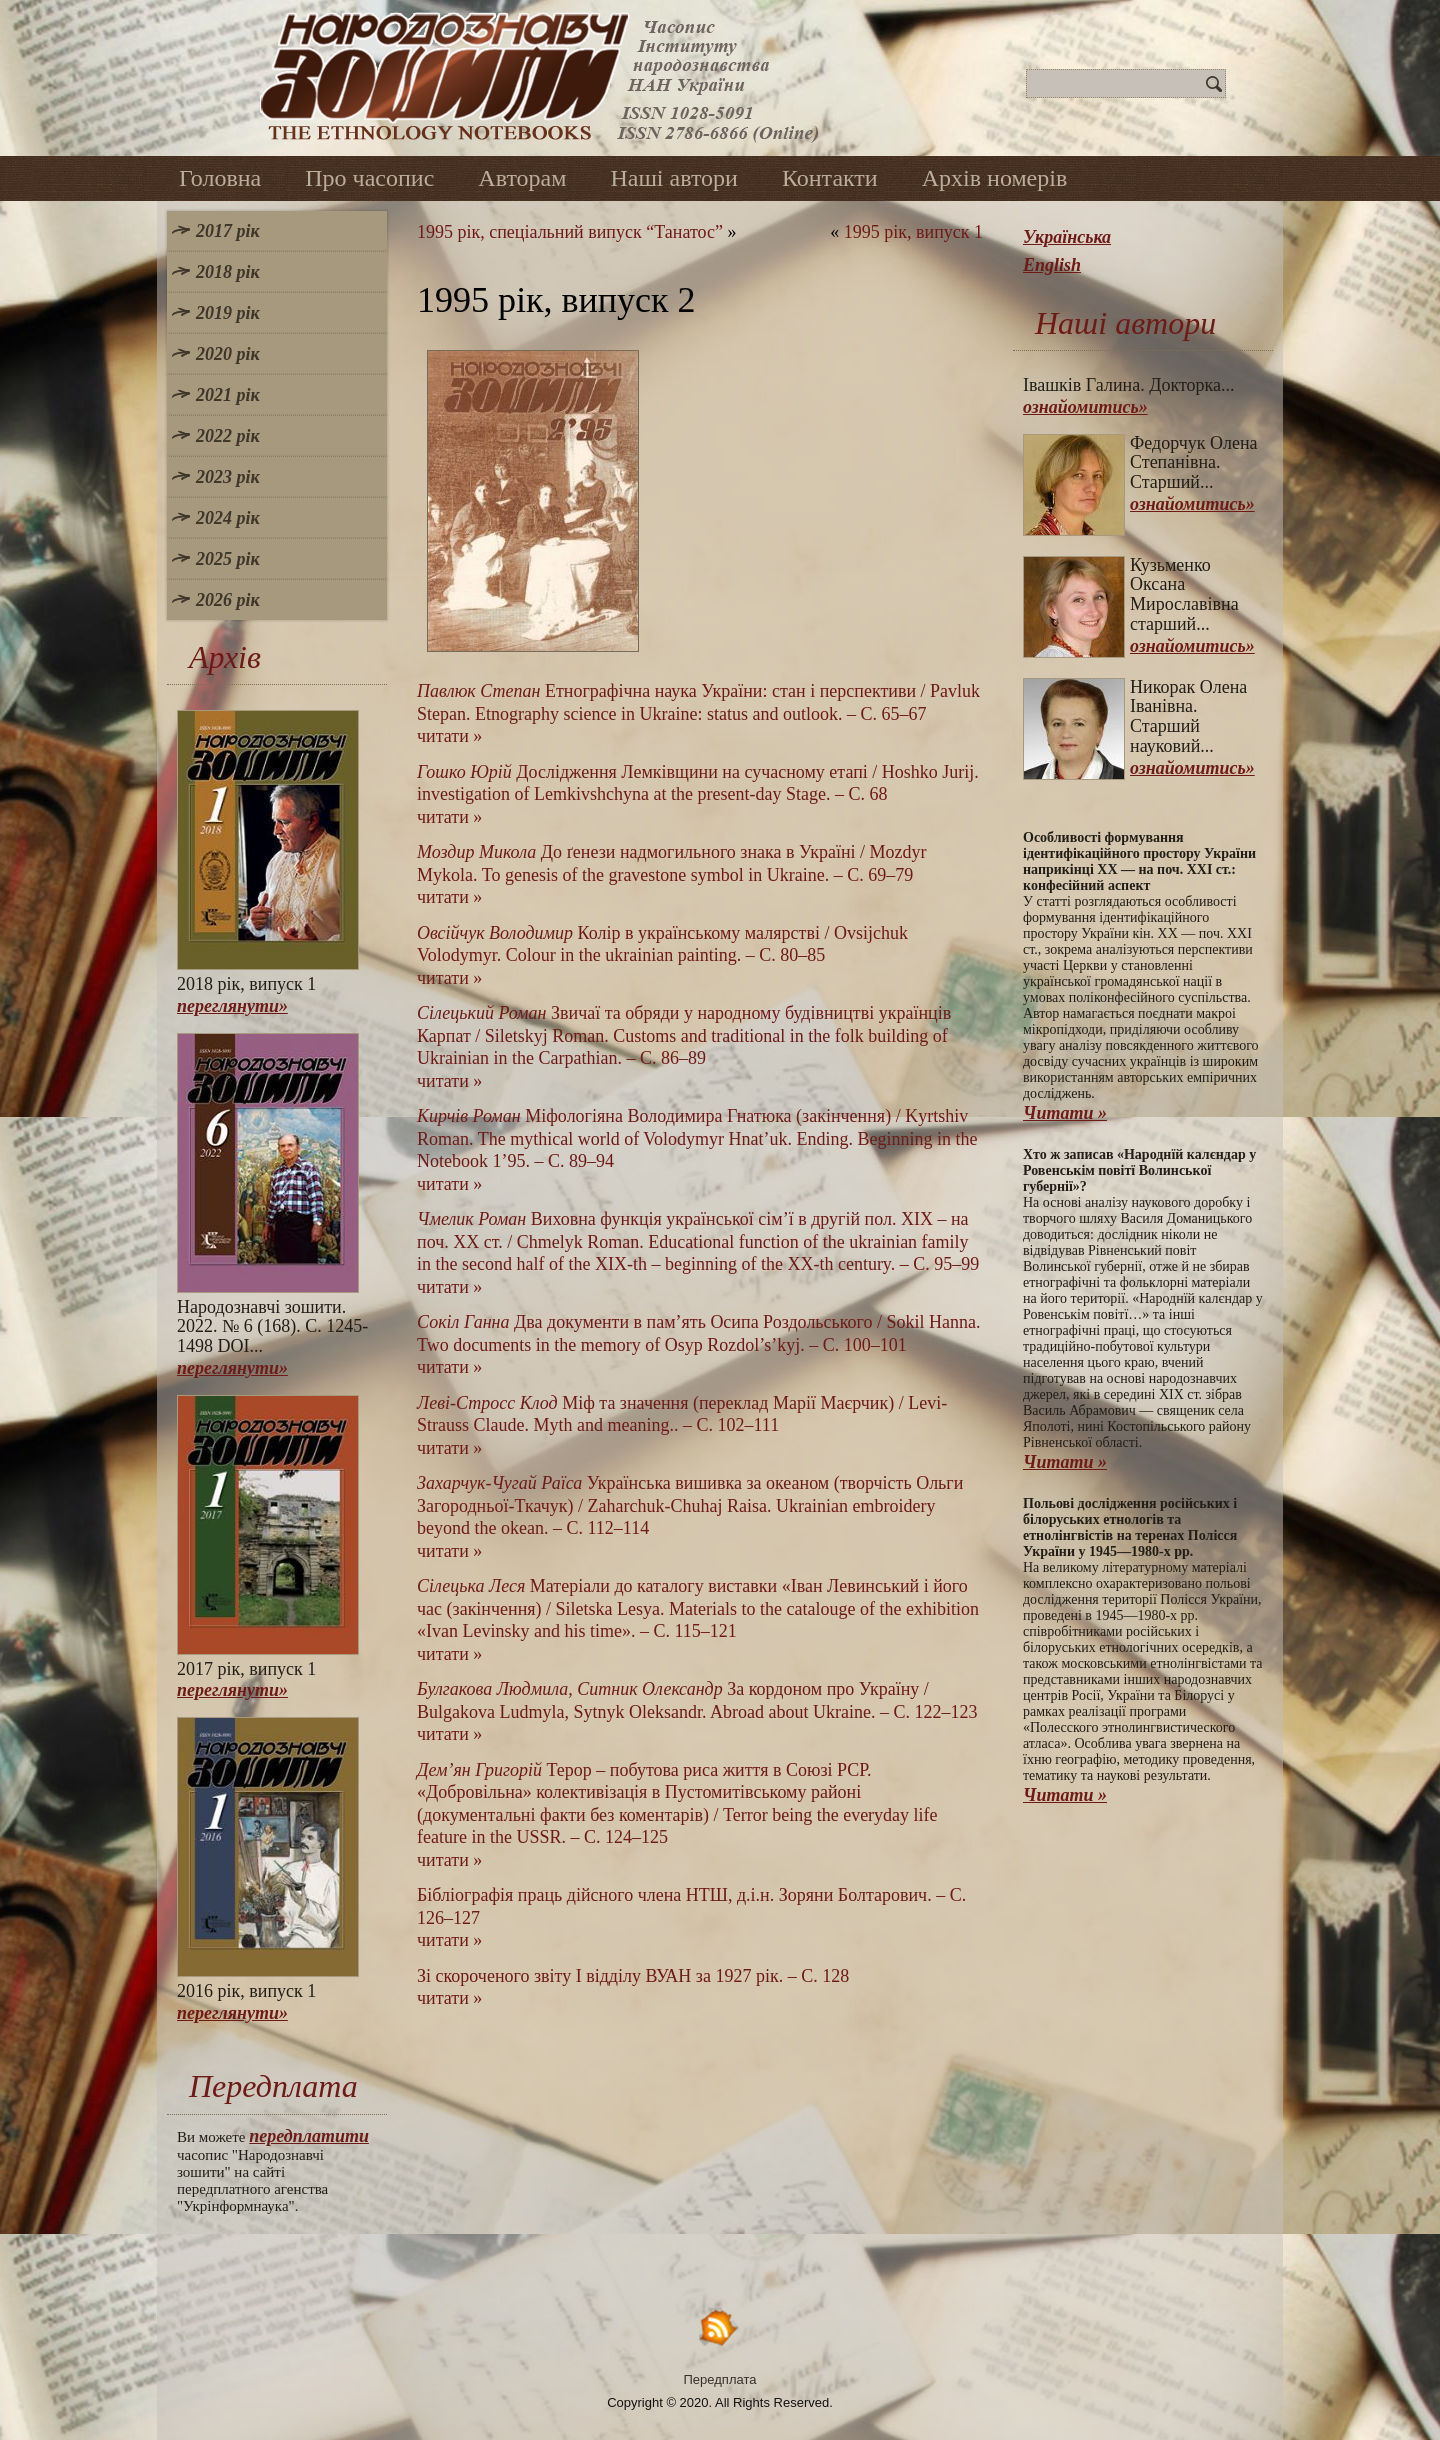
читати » (449, 736)
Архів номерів (995, 178)
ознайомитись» (1085, 407)
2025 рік (228, 559)
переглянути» (232, 1006)
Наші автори (674, 178)
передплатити (309, 2136)
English (1052, 265)
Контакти (830, 178)
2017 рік (228, 231)
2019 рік (228, 313)
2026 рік (228, 600)
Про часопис (369, 178)
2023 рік (228, 477)
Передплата (720, 2379)
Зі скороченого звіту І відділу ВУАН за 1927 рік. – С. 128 (633, 1976)
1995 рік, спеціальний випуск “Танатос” (570, 232)
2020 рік (228, 354)
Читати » (1065, 1113)
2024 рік (228, 518)
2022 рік (228, 436)
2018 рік (228, 272)
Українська (1067, 237)
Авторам (522, 178)
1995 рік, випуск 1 (913, 232)
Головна (220, 178)
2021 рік (228, 395)
